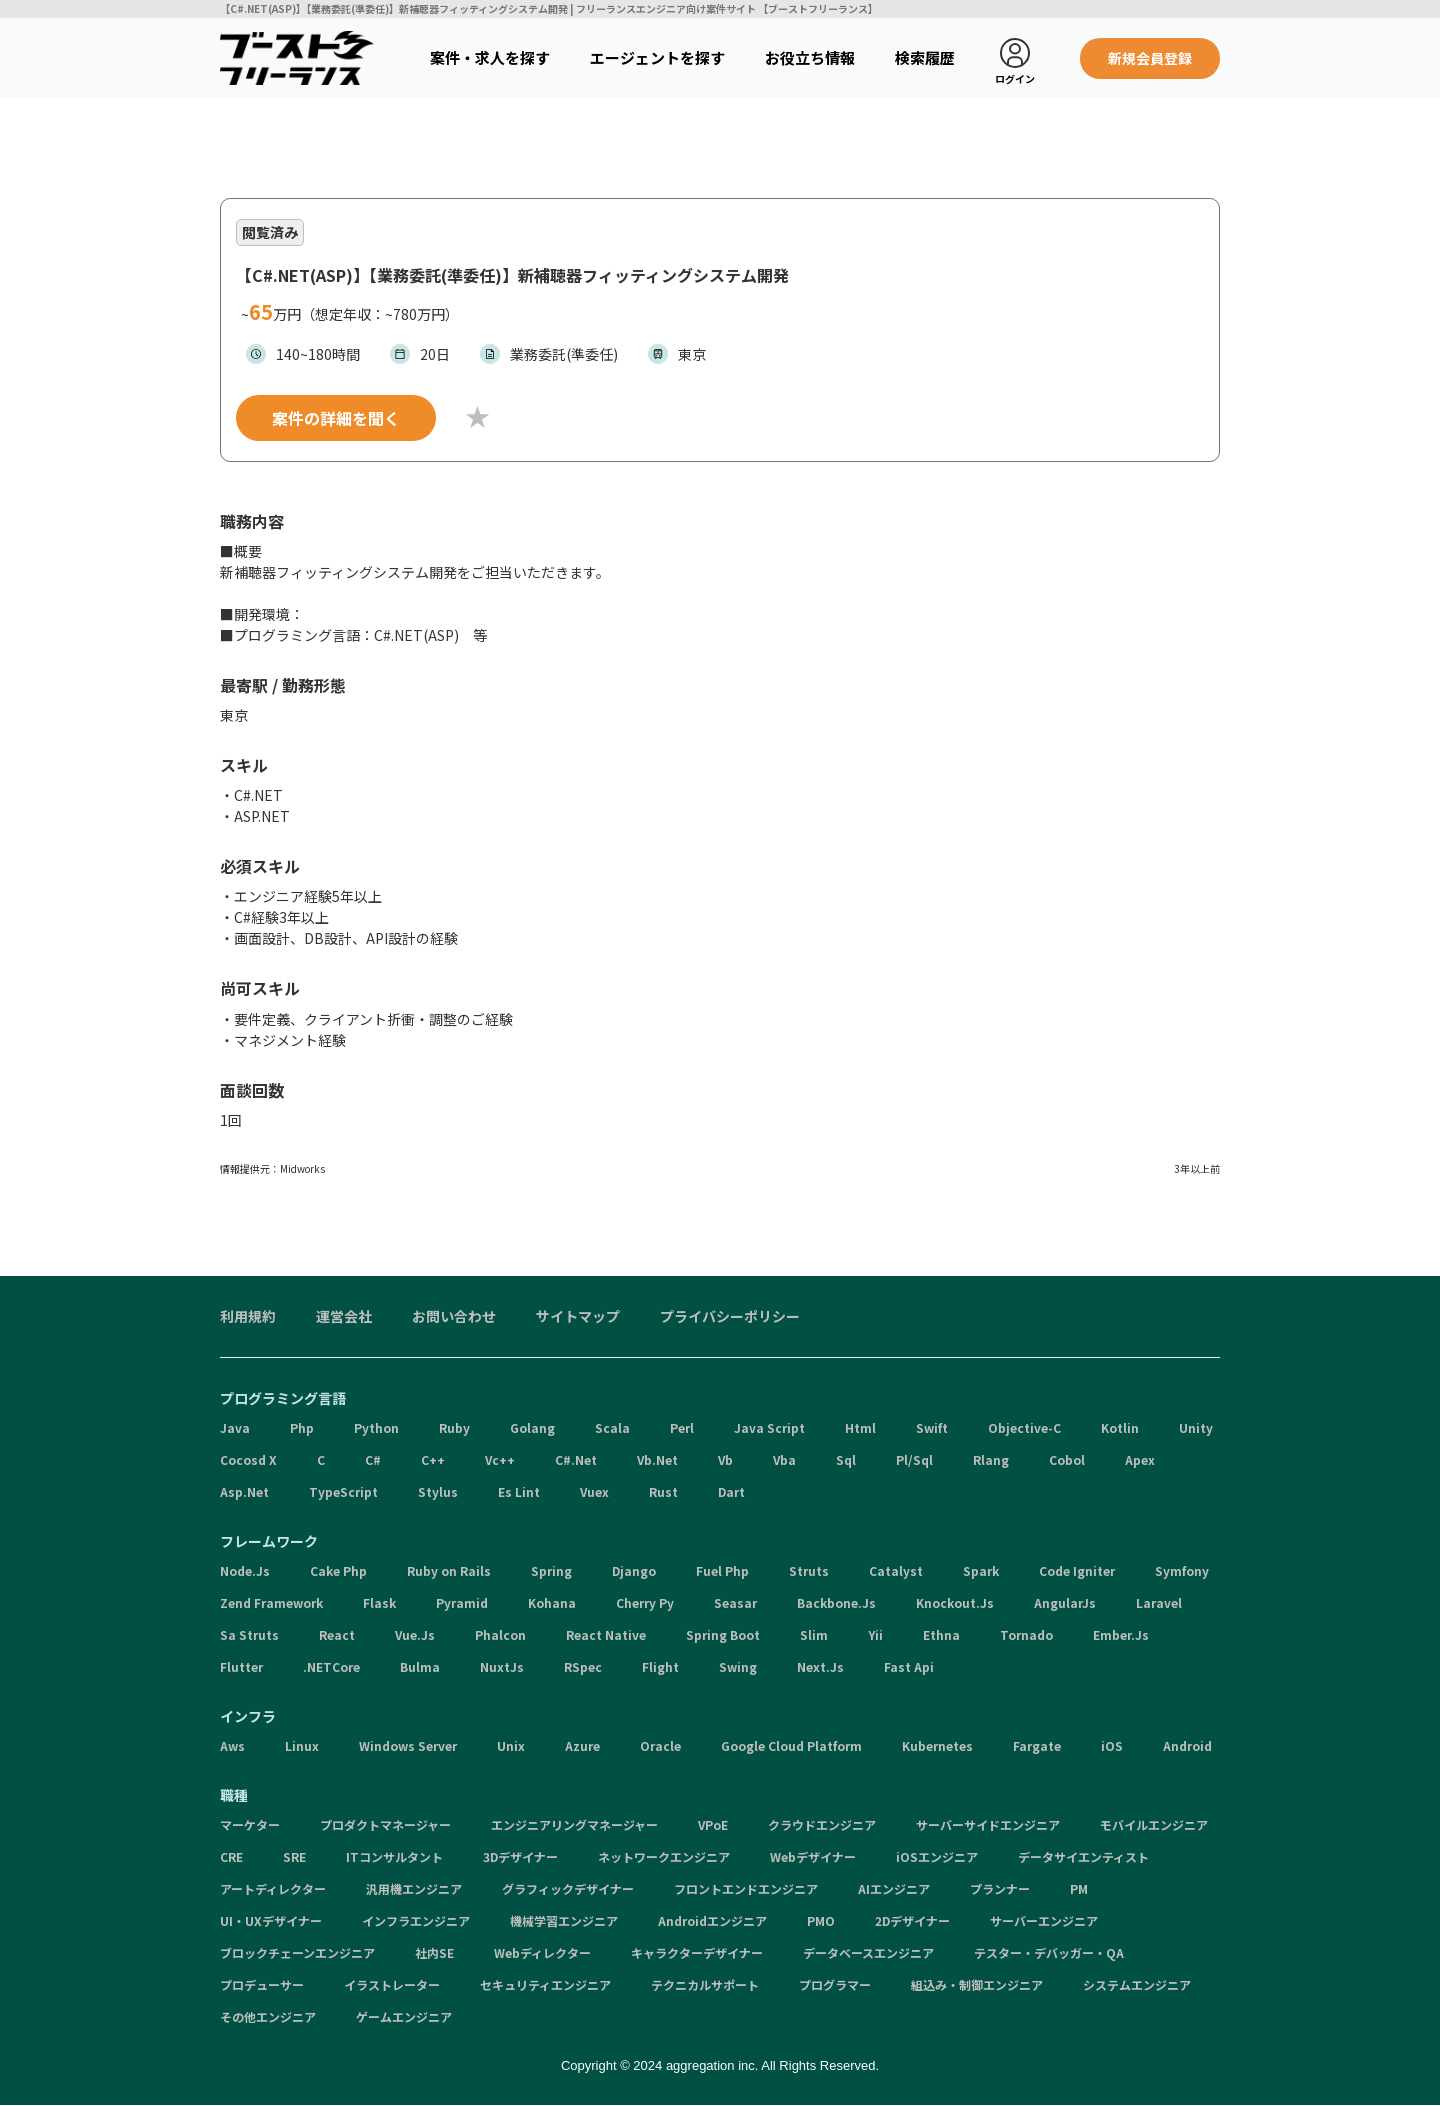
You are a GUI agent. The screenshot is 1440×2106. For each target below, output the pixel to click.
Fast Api (909, 1666)
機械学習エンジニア (564, 1920)
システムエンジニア (1137, 1984)
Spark (981, 1570)
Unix (511, 1745)
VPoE (713, 1824)
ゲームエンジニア (404, 2016)
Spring (551, 1570)
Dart (731, 1491)
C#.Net (576, 1459)
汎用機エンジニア (414, 1888)
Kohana (552, 1602)
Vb (725, 1459)
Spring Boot (723, 1634)
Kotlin (1120, 1427)
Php (302, 1427)
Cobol (1067, 1459)
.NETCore (331, 1666)
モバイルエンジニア (1154, 1824)
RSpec (583, 1666)
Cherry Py (645, 1602)
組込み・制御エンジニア (977, 1984)
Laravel (1159, 1602)
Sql (846, 1459)
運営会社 (344, 1316)
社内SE (434, 1952)
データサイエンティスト (1083, 1856)
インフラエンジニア (416, 1920)
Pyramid (462, 1602)
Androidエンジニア (712, 1920)
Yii (875, 1634)
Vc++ (500, 1459)
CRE (231, 1856)
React (337, 1634)
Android (1187, 1745)
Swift (932, 1427)
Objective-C (1024, 1427)
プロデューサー (262, 1984)
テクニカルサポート (705, 1984)
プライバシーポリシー (730, 1316)
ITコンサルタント (394, 1856)
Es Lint (519, 1491)
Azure (582, 1745)
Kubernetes (937, 1745)
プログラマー (835, 1984)
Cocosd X (248, 1459)
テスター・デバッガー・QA (1049, 1952)
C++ (433, 1459)
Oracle (660, 1745)
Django (634, 1570)
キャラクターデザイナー (697, 1952)
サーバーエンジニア (1044, 1920)
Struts (809, 1570)
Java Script (769, 1427)
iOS (1112, 1745)
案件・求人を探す (490, 57)
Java (235, 1427)
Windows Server (408, 1745)
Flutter (241, 1666)
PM (1079, 1888)
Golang (532, 1427)
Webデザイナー (813, 1856)
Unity (1196, 1427)
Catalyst (896, 1570)
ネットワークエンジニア (664, 1856)
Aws (232, 1745)
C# (373, 1459)
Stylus (438, 1491)
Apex (1140, 1459)
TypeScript (343, 1491)
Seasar (735, 1602)
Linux (302, 1745)
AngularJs (1065, 1602)
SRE (294, 1856)
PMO (821, 1920)
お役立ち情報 (810, 57)
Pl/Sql (914, 1459)
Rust (663, 1491)
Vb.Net (657, 1459)
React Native (606, 1634)
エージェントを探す (657, 57)
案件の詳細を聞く (336, 418)
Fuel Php (722, 1570)
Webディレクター (542, 1952)
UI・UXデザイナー (271, 1920)
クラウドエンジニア (822, 1824)
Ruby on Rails (449, 1570)
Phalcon (500, 1634)
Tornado (1026, 1634)
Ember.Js (1121, 1634)
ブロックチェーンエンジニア (297, 1952)
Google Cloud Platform (791, 1745)
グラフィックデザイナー (568, 1888)
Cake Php (338, 1570)
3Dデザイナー (520, 1856)
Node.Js (245, 1570)
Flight (660, 1666)
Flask (379, 1602)
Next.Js (820, 1666)
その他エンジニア (268, 2016)
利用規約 (248, 1316)
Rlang (991, 1459)
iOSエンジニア (937, 1856)
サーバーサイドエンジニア (988, 1824)
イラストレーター (392, 1984)
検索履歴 (925, 57)
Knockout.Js (955, 1602)
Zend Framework (271, 1602)
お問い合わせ (454, 1316)
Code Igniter (1077, 1570)
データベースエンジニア (868, 1952)
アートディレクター (273, 1888)
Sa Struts (249, 1634)
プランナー (1000, 1888)
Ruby (454, 1427)
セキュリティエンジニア (545, 1984)
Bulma (420, 1666)
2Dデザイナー (912, 1920)
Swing (738, 1666)
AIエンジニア (894, 1888)
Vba (784, 1459)
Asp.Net (244, 1491)
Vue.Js (415, 1634)
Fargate (1037, 1745)
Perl (682, 1427)
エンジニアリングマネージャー (574, 1824)
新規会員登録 (1150, 58)
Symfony (1182, 1570)
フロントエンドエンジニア (746, 1888)
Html (860, 1427)
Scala (612, 1427)
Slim (814, 1634)
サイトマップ (578, 1316)
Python (376, 1427)
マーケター (250, 1824)
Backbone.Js (836, 1602)
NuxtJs (502, 1666)
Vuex (594, 1491)
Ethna (941, 1634)
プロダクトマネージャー (385, 1824)
